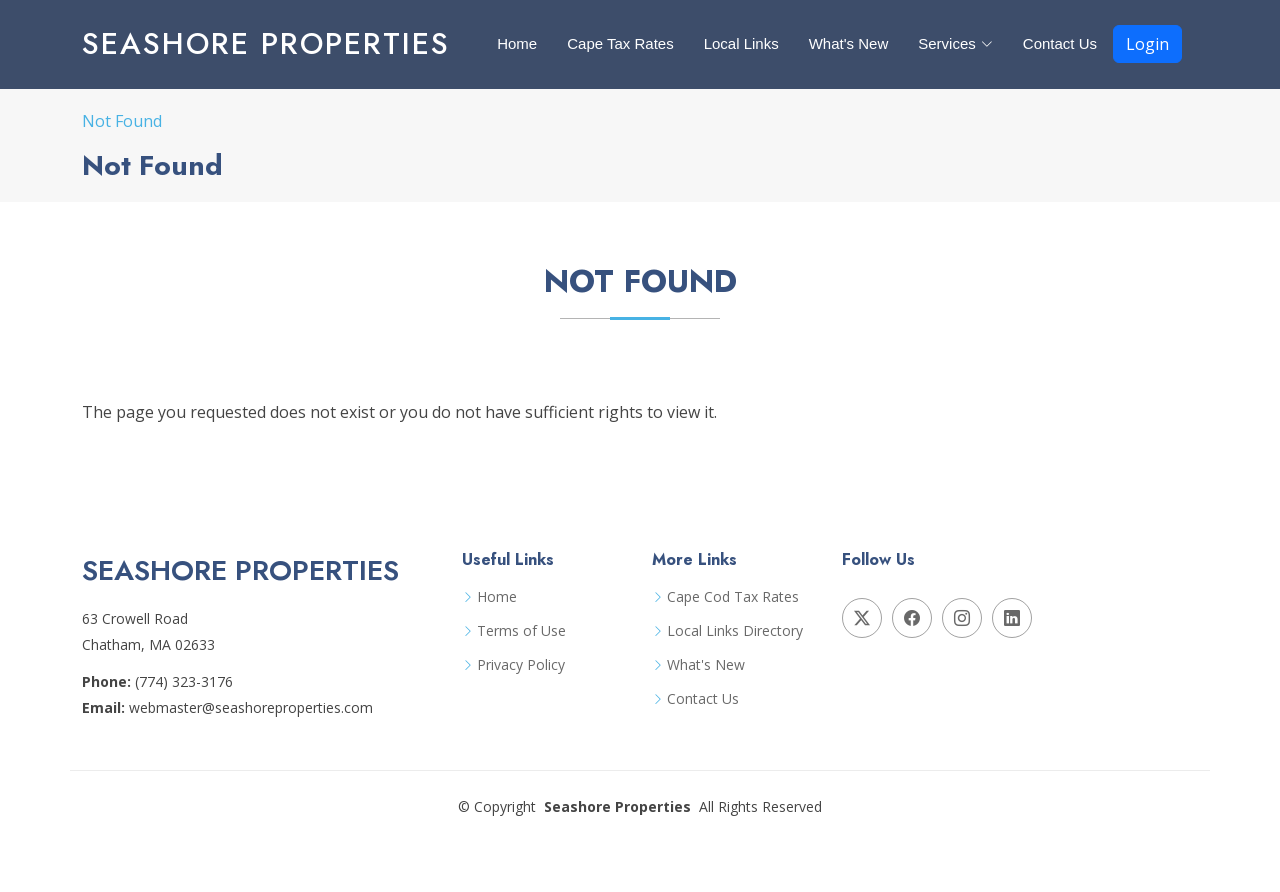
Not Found (122, 121)
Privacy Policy (521, 665)
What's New (849, 43)
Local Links (741, 43)
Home (517, 43)
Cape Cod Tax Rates (733, 597)
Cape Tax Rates (620, 43)
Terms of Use (521, 631)
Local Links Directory (735, 631)
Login (1147, 44)
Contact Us (1060, 43)
